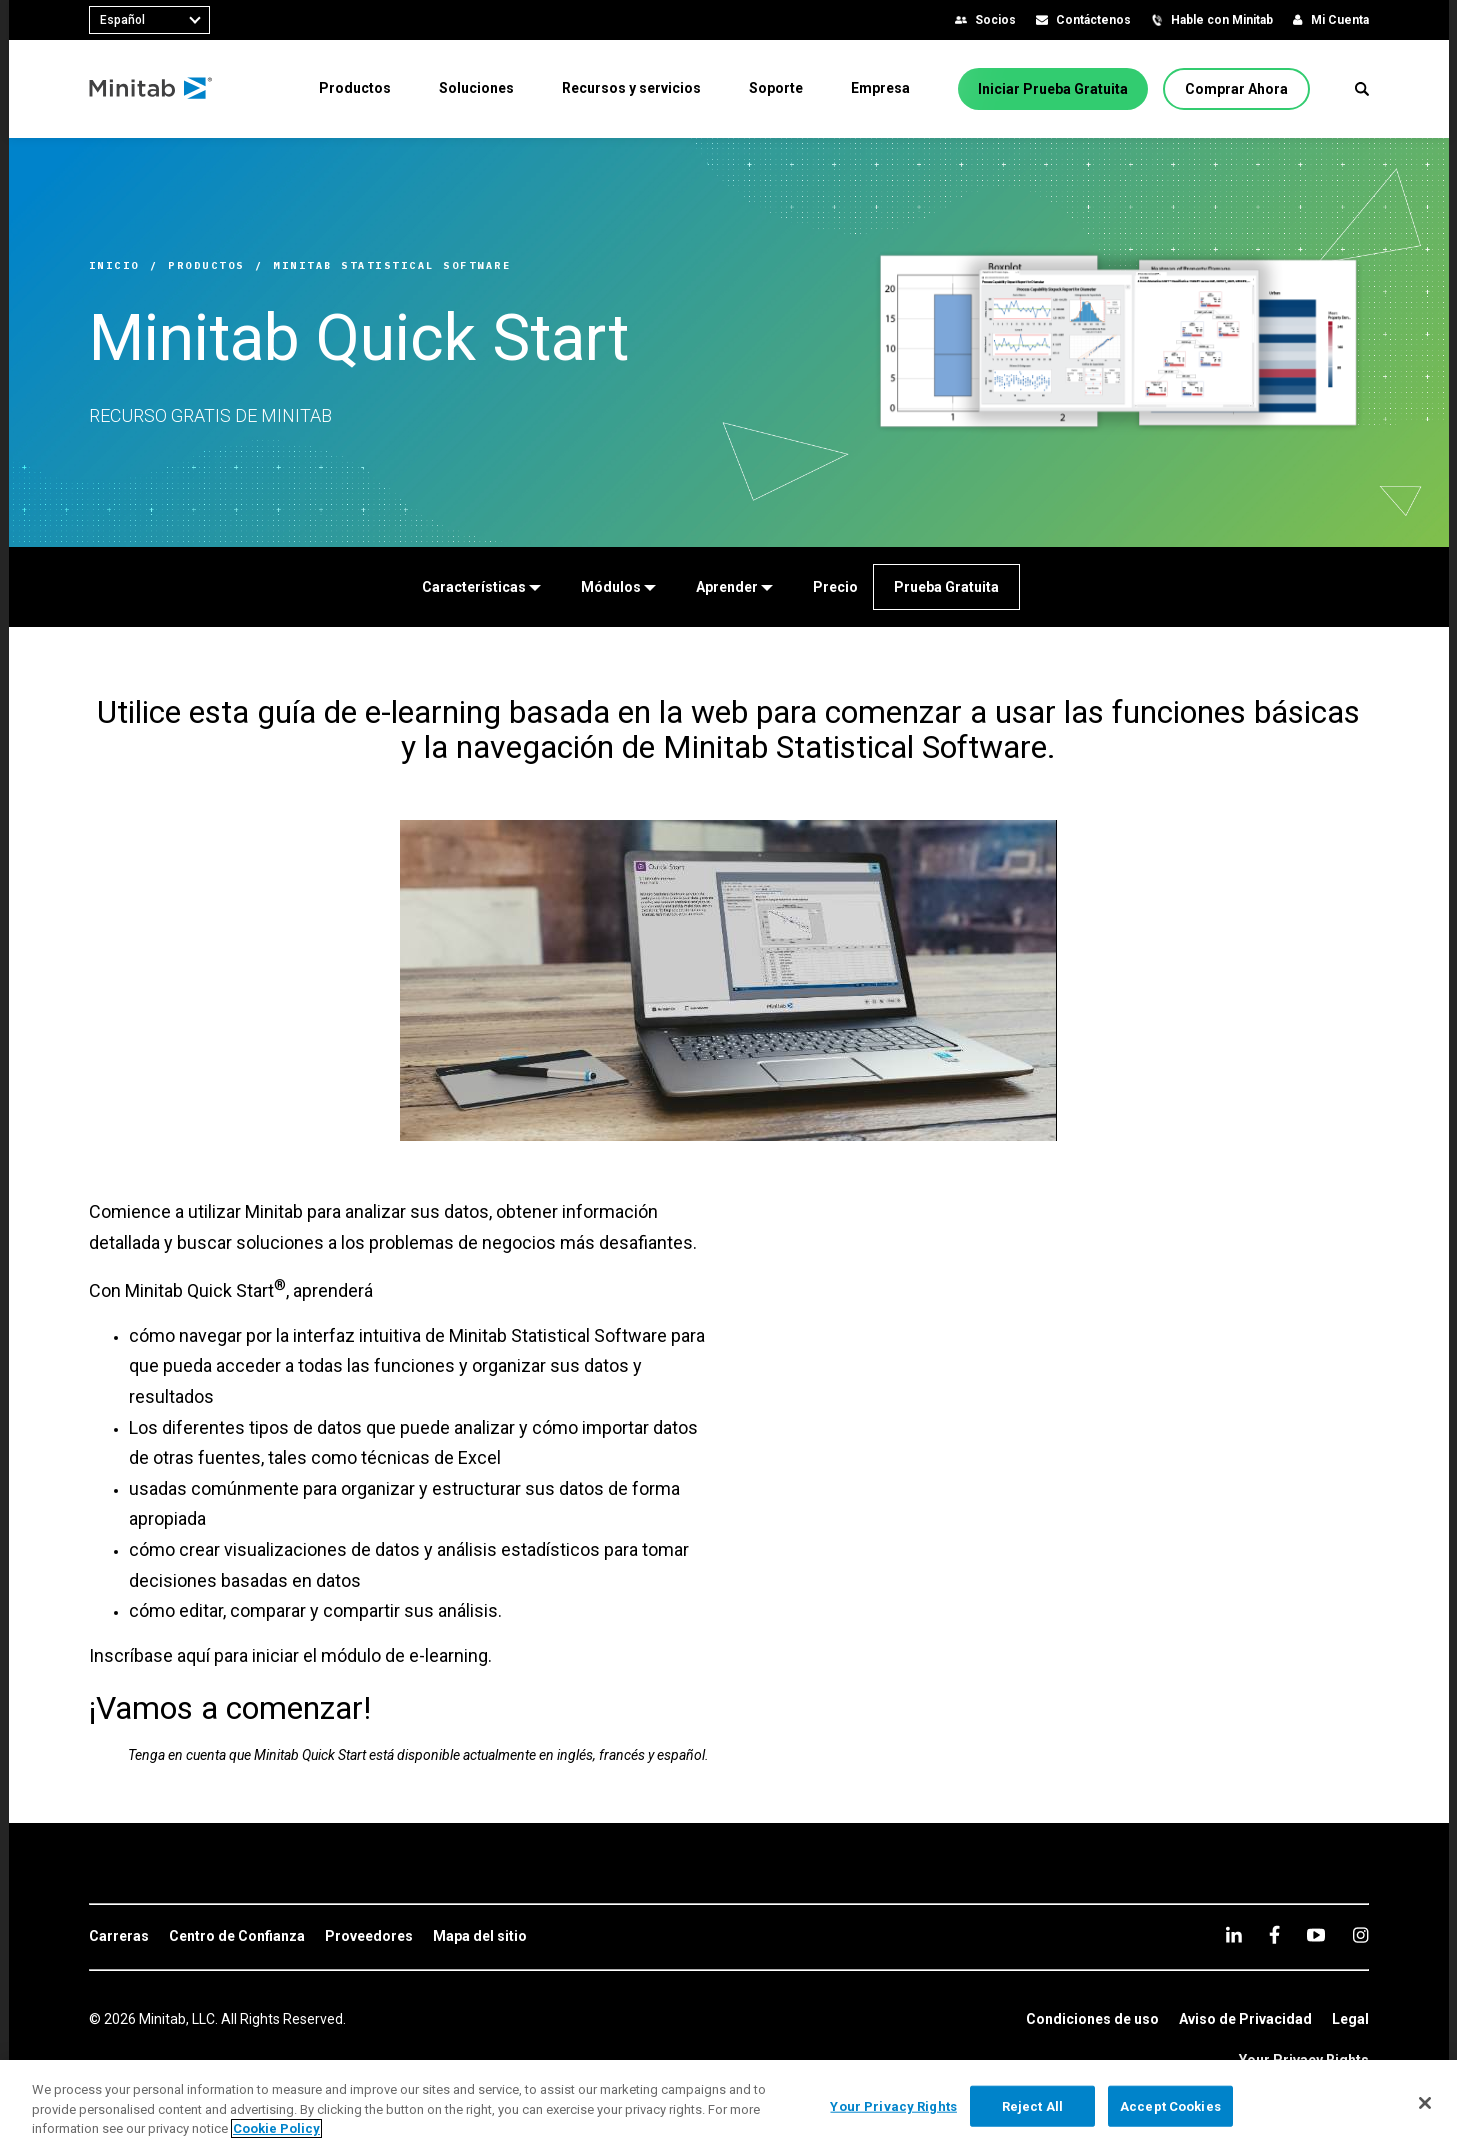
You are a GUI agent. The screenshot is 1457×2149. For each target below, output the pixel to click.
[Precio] (835, 587)
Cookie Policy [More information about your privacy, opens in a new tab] (276, 2128)
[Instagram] (1360, 1935)
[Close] (1425, 2103)
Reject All (1032, 2105)
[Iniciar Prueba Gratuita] (1053, 89)
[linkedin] (1234, 1934)
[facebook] (1274, 1934)
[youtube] (1316, 1935)
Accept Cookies (1170, 2105)
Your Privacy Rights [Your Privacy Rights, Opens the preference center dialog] (893, 2105)
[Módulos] (618, 587)
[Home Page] (151, 89)
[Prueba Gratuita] (946, 587)
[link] (119, 1937)
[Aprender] (734, 587)
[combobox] (149, 20)
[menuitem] (355, 88)
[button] (1362, 89)
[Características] (481, 587)
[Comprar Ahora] (1236, 89)
